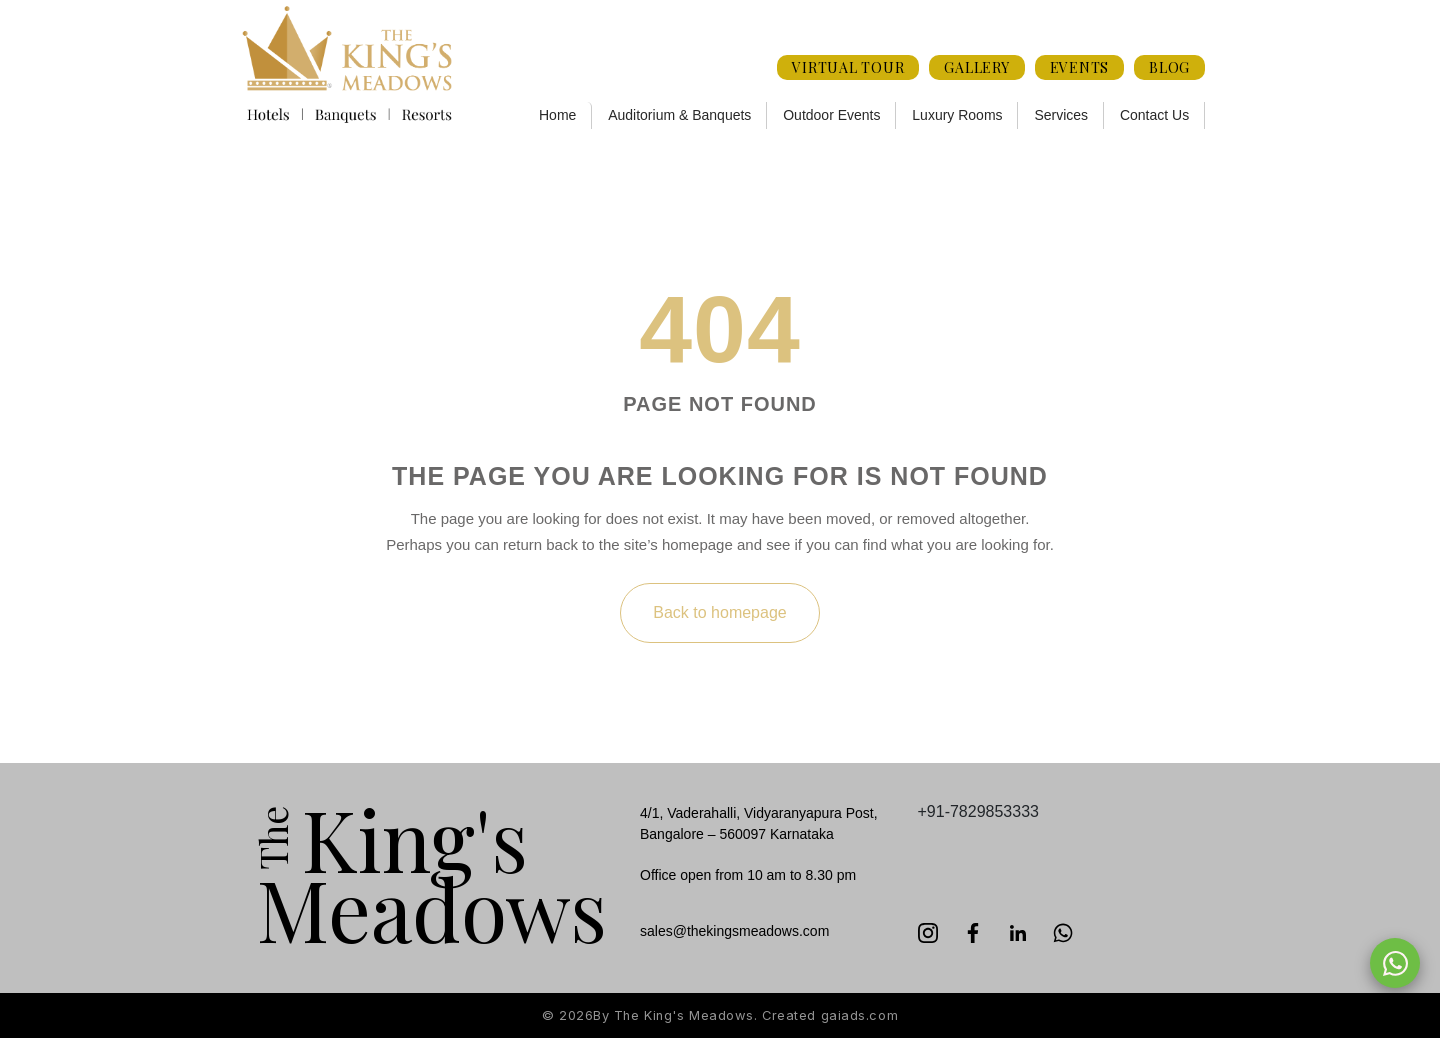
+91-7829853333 (978, 811)
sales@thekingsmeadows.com (734, 931)
